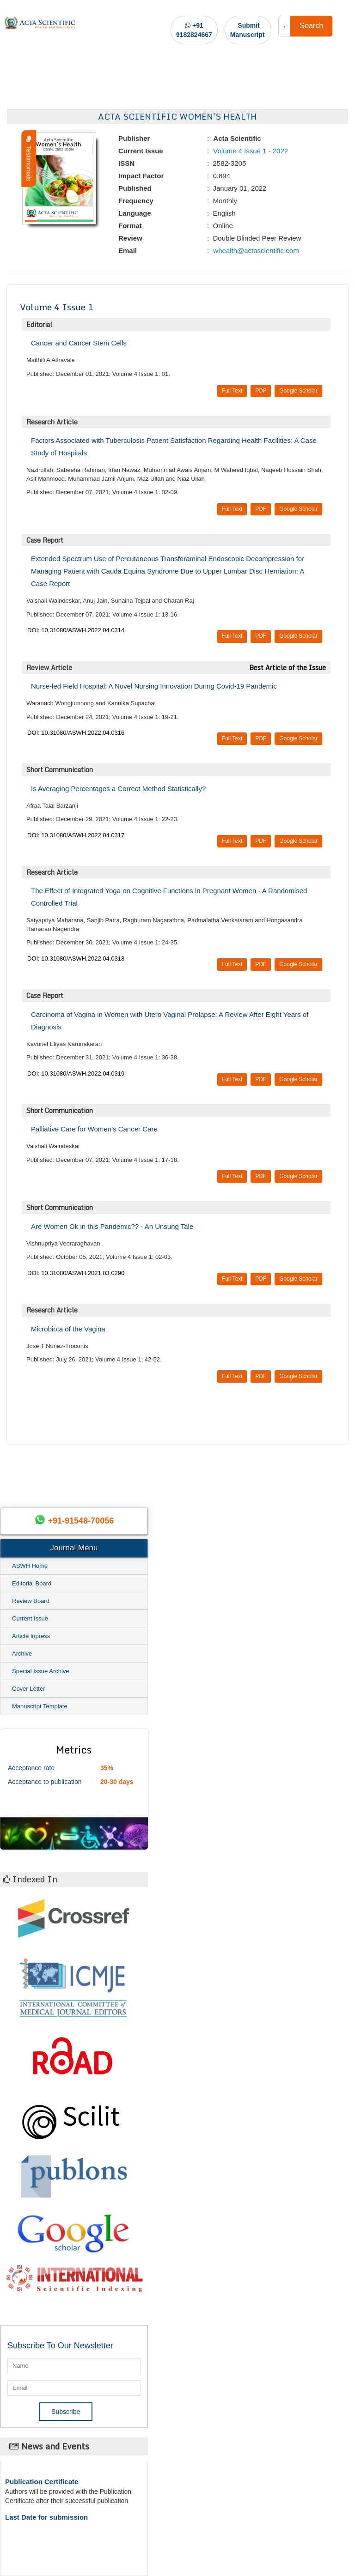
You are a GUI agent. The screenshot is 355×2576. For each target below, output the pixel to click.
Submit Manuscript (247, 30)
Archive (22, 1653)
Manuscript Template (39, 1706)
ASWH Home (30, 1565)
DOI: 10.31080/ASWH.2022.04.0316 (75, 732)
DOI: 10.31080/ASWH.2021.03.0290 (75, 1273)
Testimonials (28, 158)
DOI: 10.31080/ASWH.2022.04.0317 (75, 835)
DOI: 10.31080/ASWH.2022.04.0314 (75, 630)
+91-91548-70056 (81, 1520)
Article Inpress (31, 1636)
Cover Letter (28, 1688)
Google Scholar (298, 390)
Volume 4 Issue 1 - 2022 (249, 151)
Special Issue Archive (40, 1671)
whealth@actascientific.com (255, 250)
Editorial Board (31, 1583)
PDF (260, 390)
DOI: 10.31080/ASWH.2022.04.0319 (75, 1073)
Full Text (232, 390)
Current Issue (30, 1618)
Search (311, 26)
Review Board (30, 1600)
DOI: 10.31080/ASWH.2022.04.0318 (75, 958)
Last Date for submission (46, 2517)
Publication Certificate (41, 2481)
